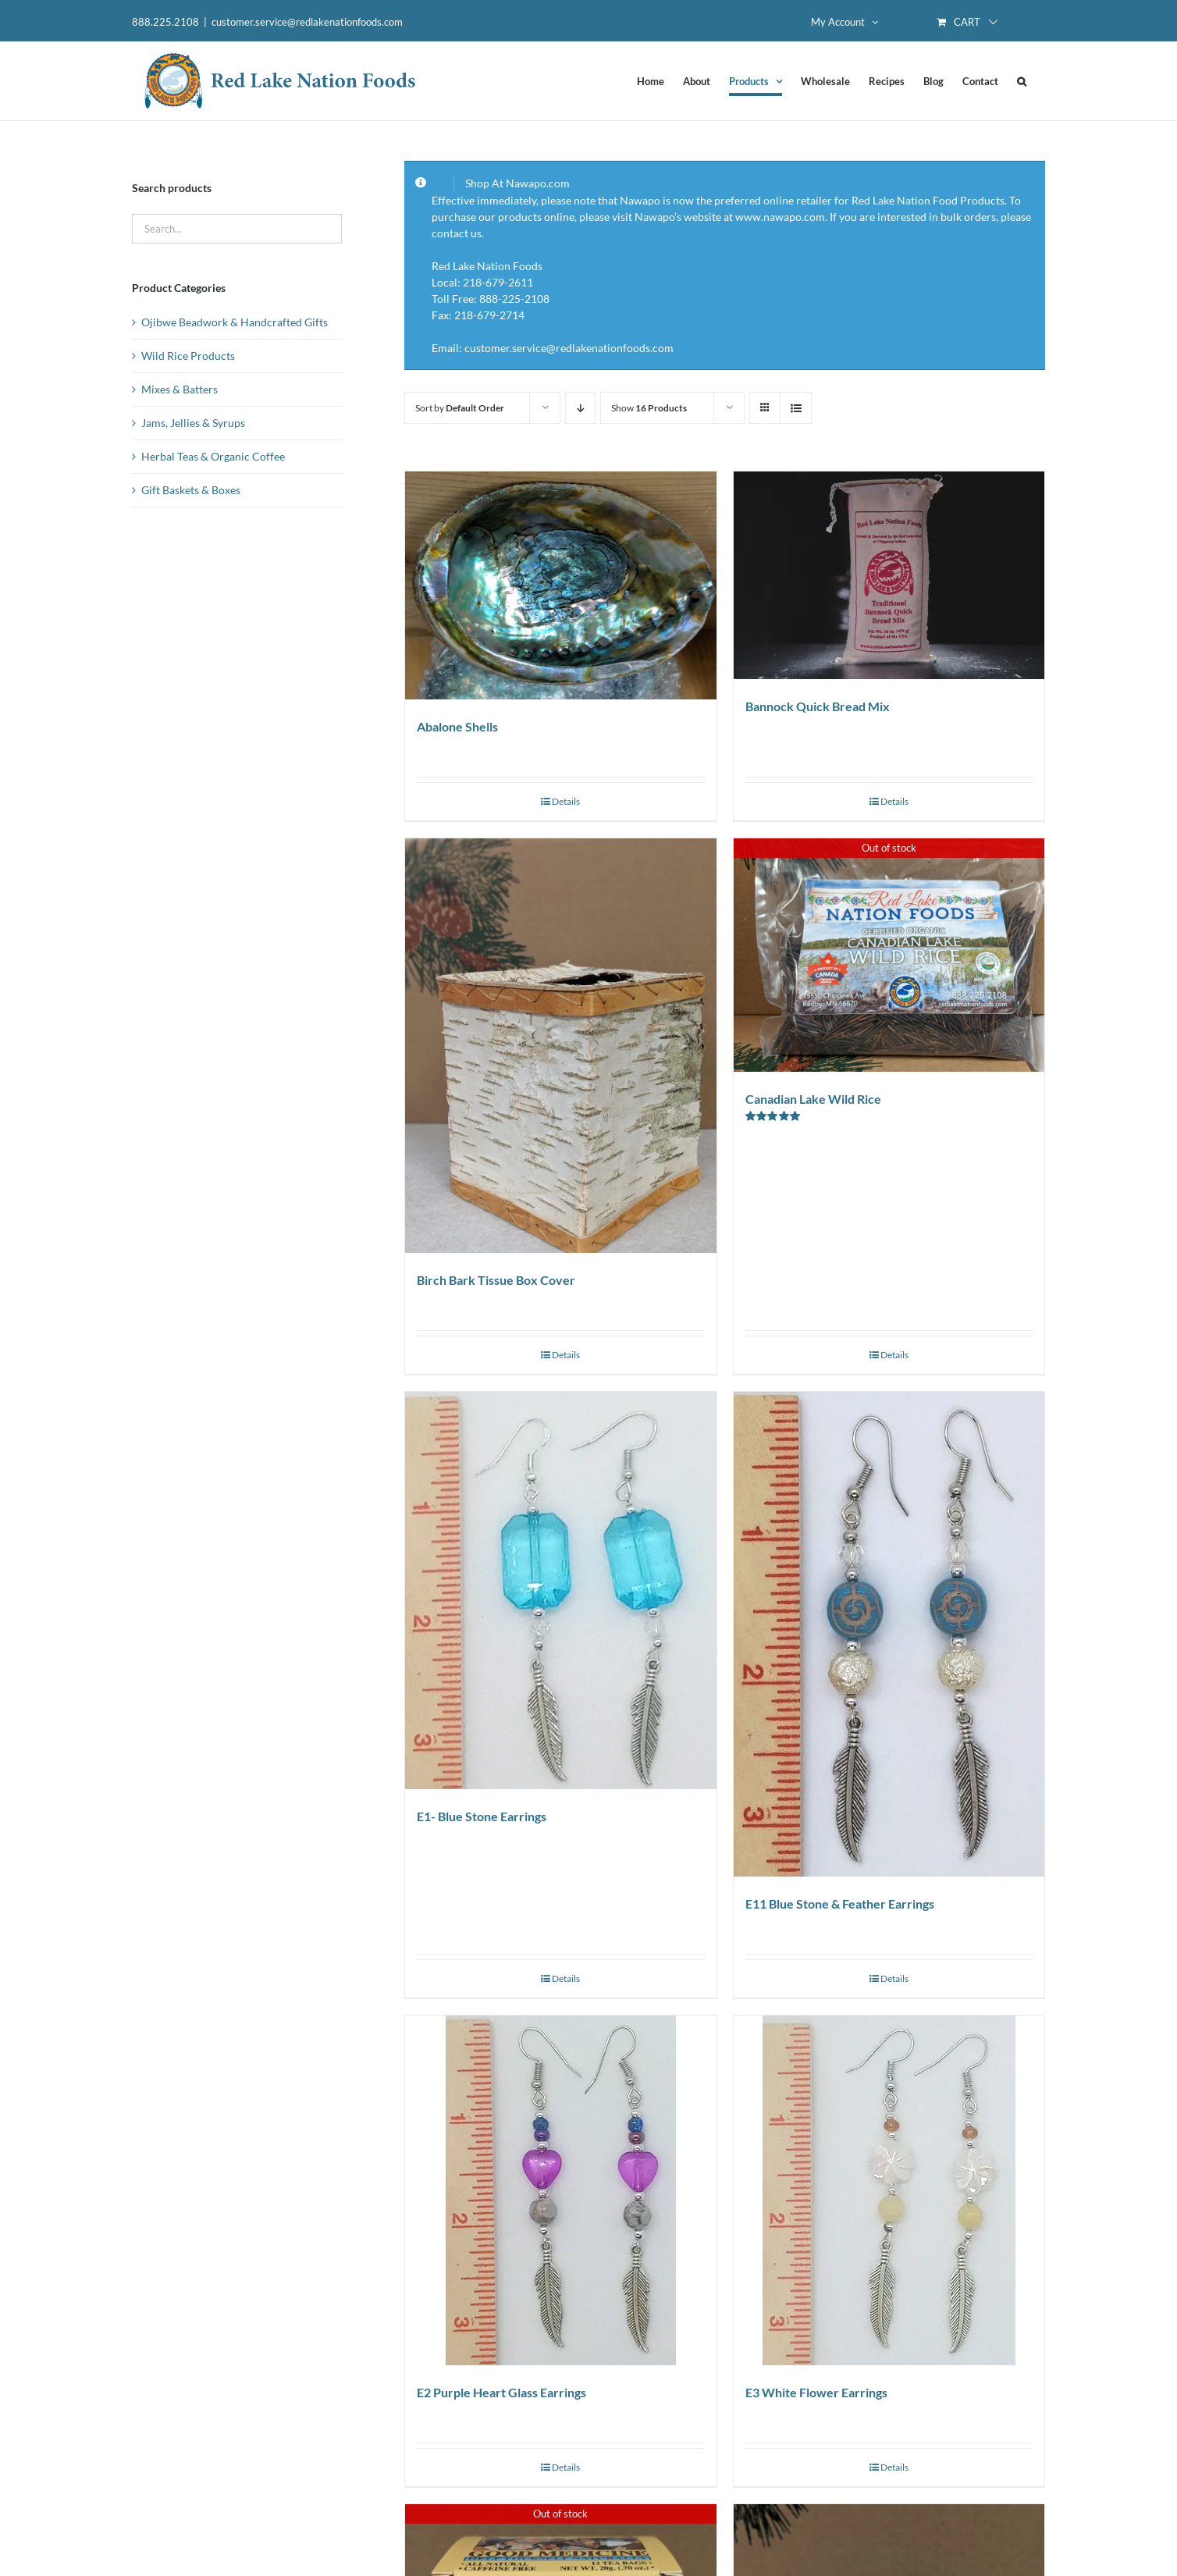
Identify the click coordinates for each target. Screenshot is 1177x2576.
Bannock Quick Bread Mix (817, 706)
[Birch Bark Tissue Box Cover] (560, 1046)
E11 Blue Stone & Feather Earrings (839, 1903)
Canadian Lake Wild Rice (813, 1098)
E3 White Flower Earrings (816, 2392)
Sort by (459, 408)
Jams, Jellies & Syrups (193, 422)
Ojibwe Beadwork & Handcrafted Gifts (234, 322)
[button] (1021, 81)
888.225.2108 (165, 22)
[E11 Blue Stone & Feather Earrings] (889, 1634)
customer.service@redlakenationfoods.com (307, 22)
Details (566, 801)
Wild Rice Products (188, 355)
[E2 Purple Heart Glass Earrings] (560, 2190)
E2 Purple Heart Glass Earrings (501, 2392)
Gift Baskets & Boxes (190, 489)
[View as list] (796, 408)
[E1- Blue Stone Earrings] (560, 1590)
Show (649, 408)
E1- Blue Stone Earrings (481, 1816)
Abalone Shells (457, 726)
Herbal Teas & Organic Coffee (213, 456)
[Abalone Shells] (560, 585)
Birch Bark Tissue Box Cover (496, 1279)
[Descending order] (580, 408)
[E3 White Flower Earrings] (889, 2190)
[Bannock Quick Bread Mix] (889, 574)
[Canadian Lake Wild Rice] (889, 955)
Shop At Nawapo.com (517, 183)
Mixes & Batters (179, 389)
